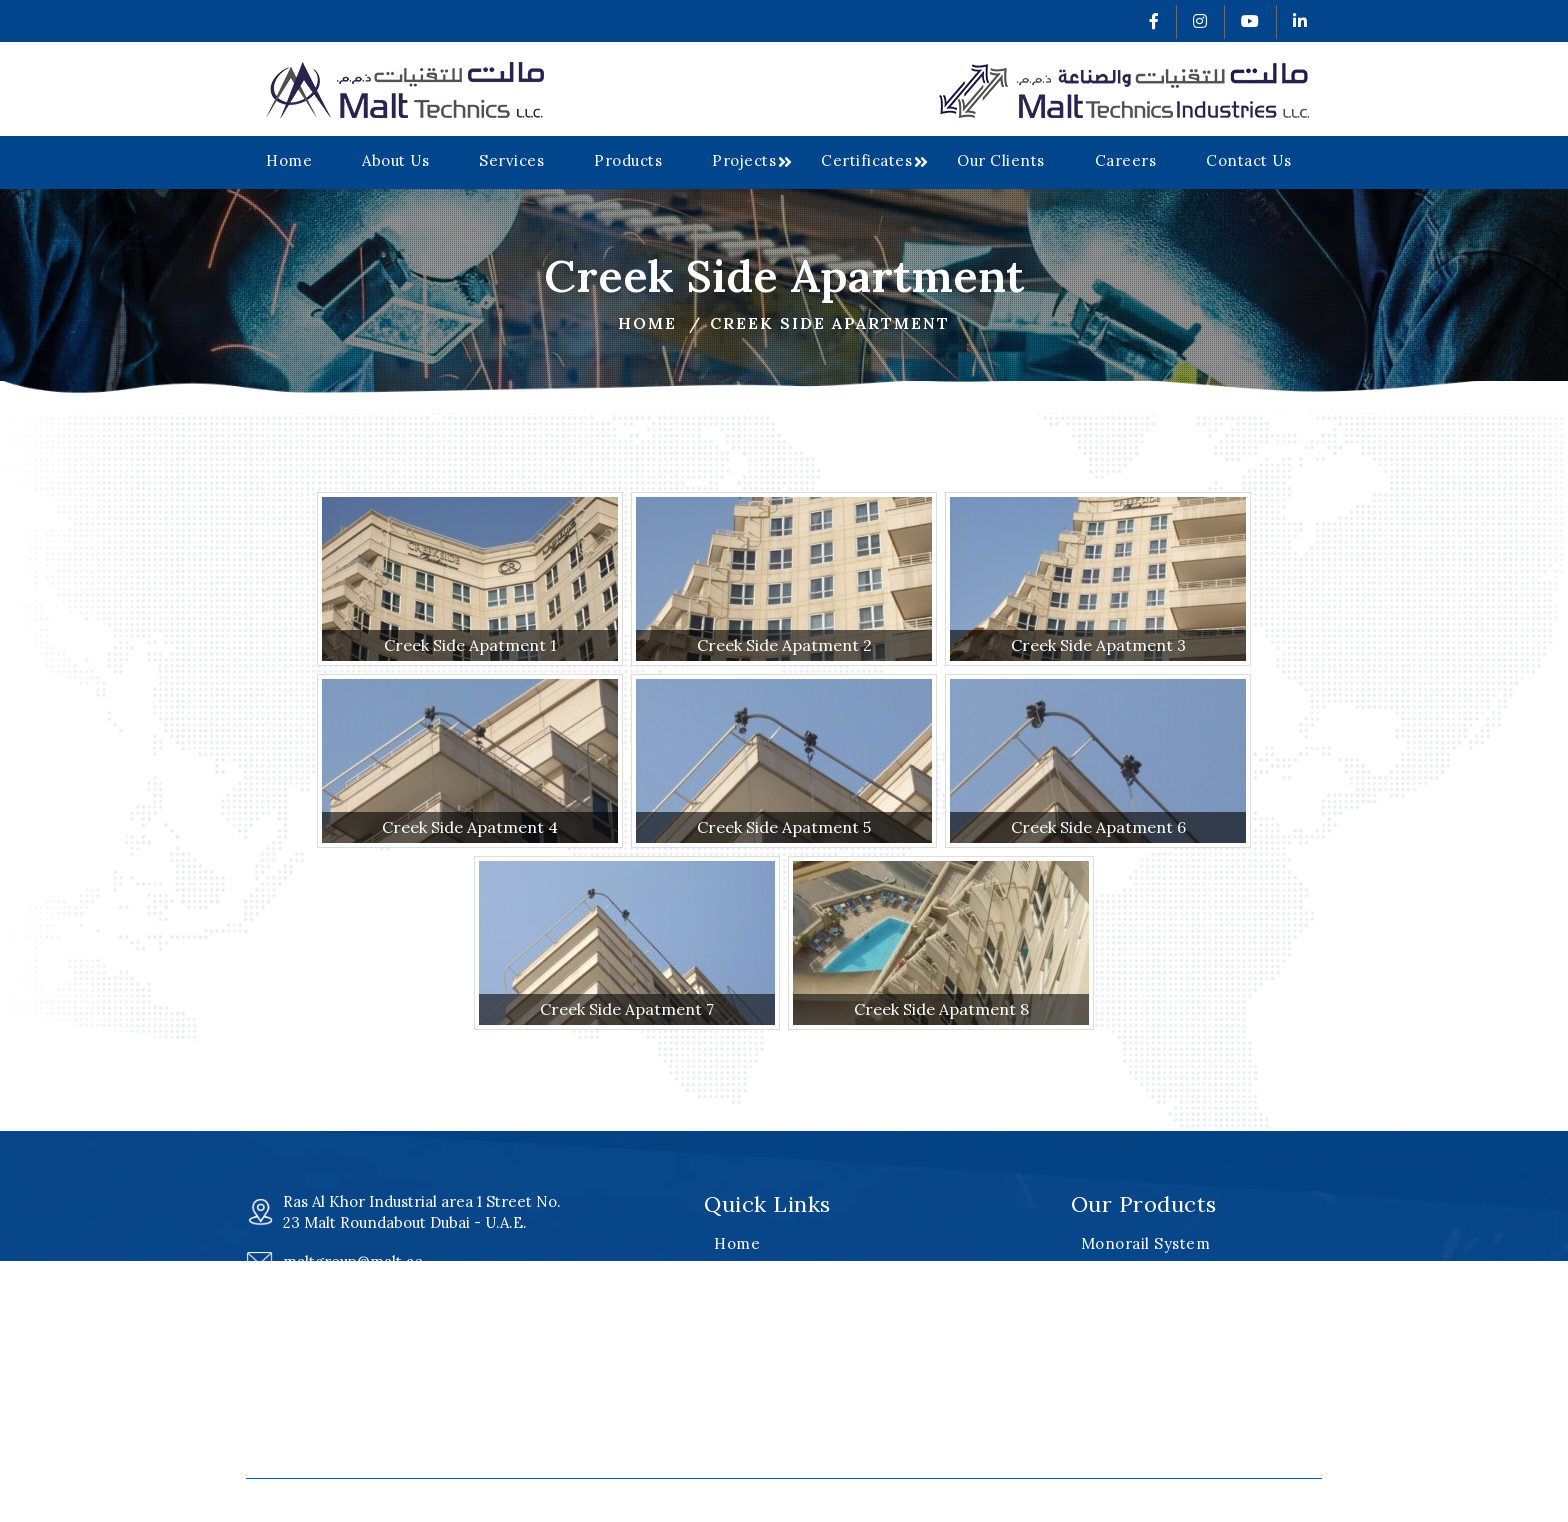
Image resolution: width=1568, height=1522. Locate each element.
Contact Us (1248, 160)
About (736, 1269)
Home (289, 160)
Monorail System (1146, 1243)
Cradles (1110, 1320)
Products (628, 160)
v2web (1077, 1500)
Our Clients (1001, 160)
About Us (395, 160)
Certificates (866, 160)
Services (511, 160)
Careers (1126, 160)
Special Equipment (1152, 1345)
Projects (744, 160)
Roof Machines (1138, 1269)
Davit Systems (1135, 1294)
